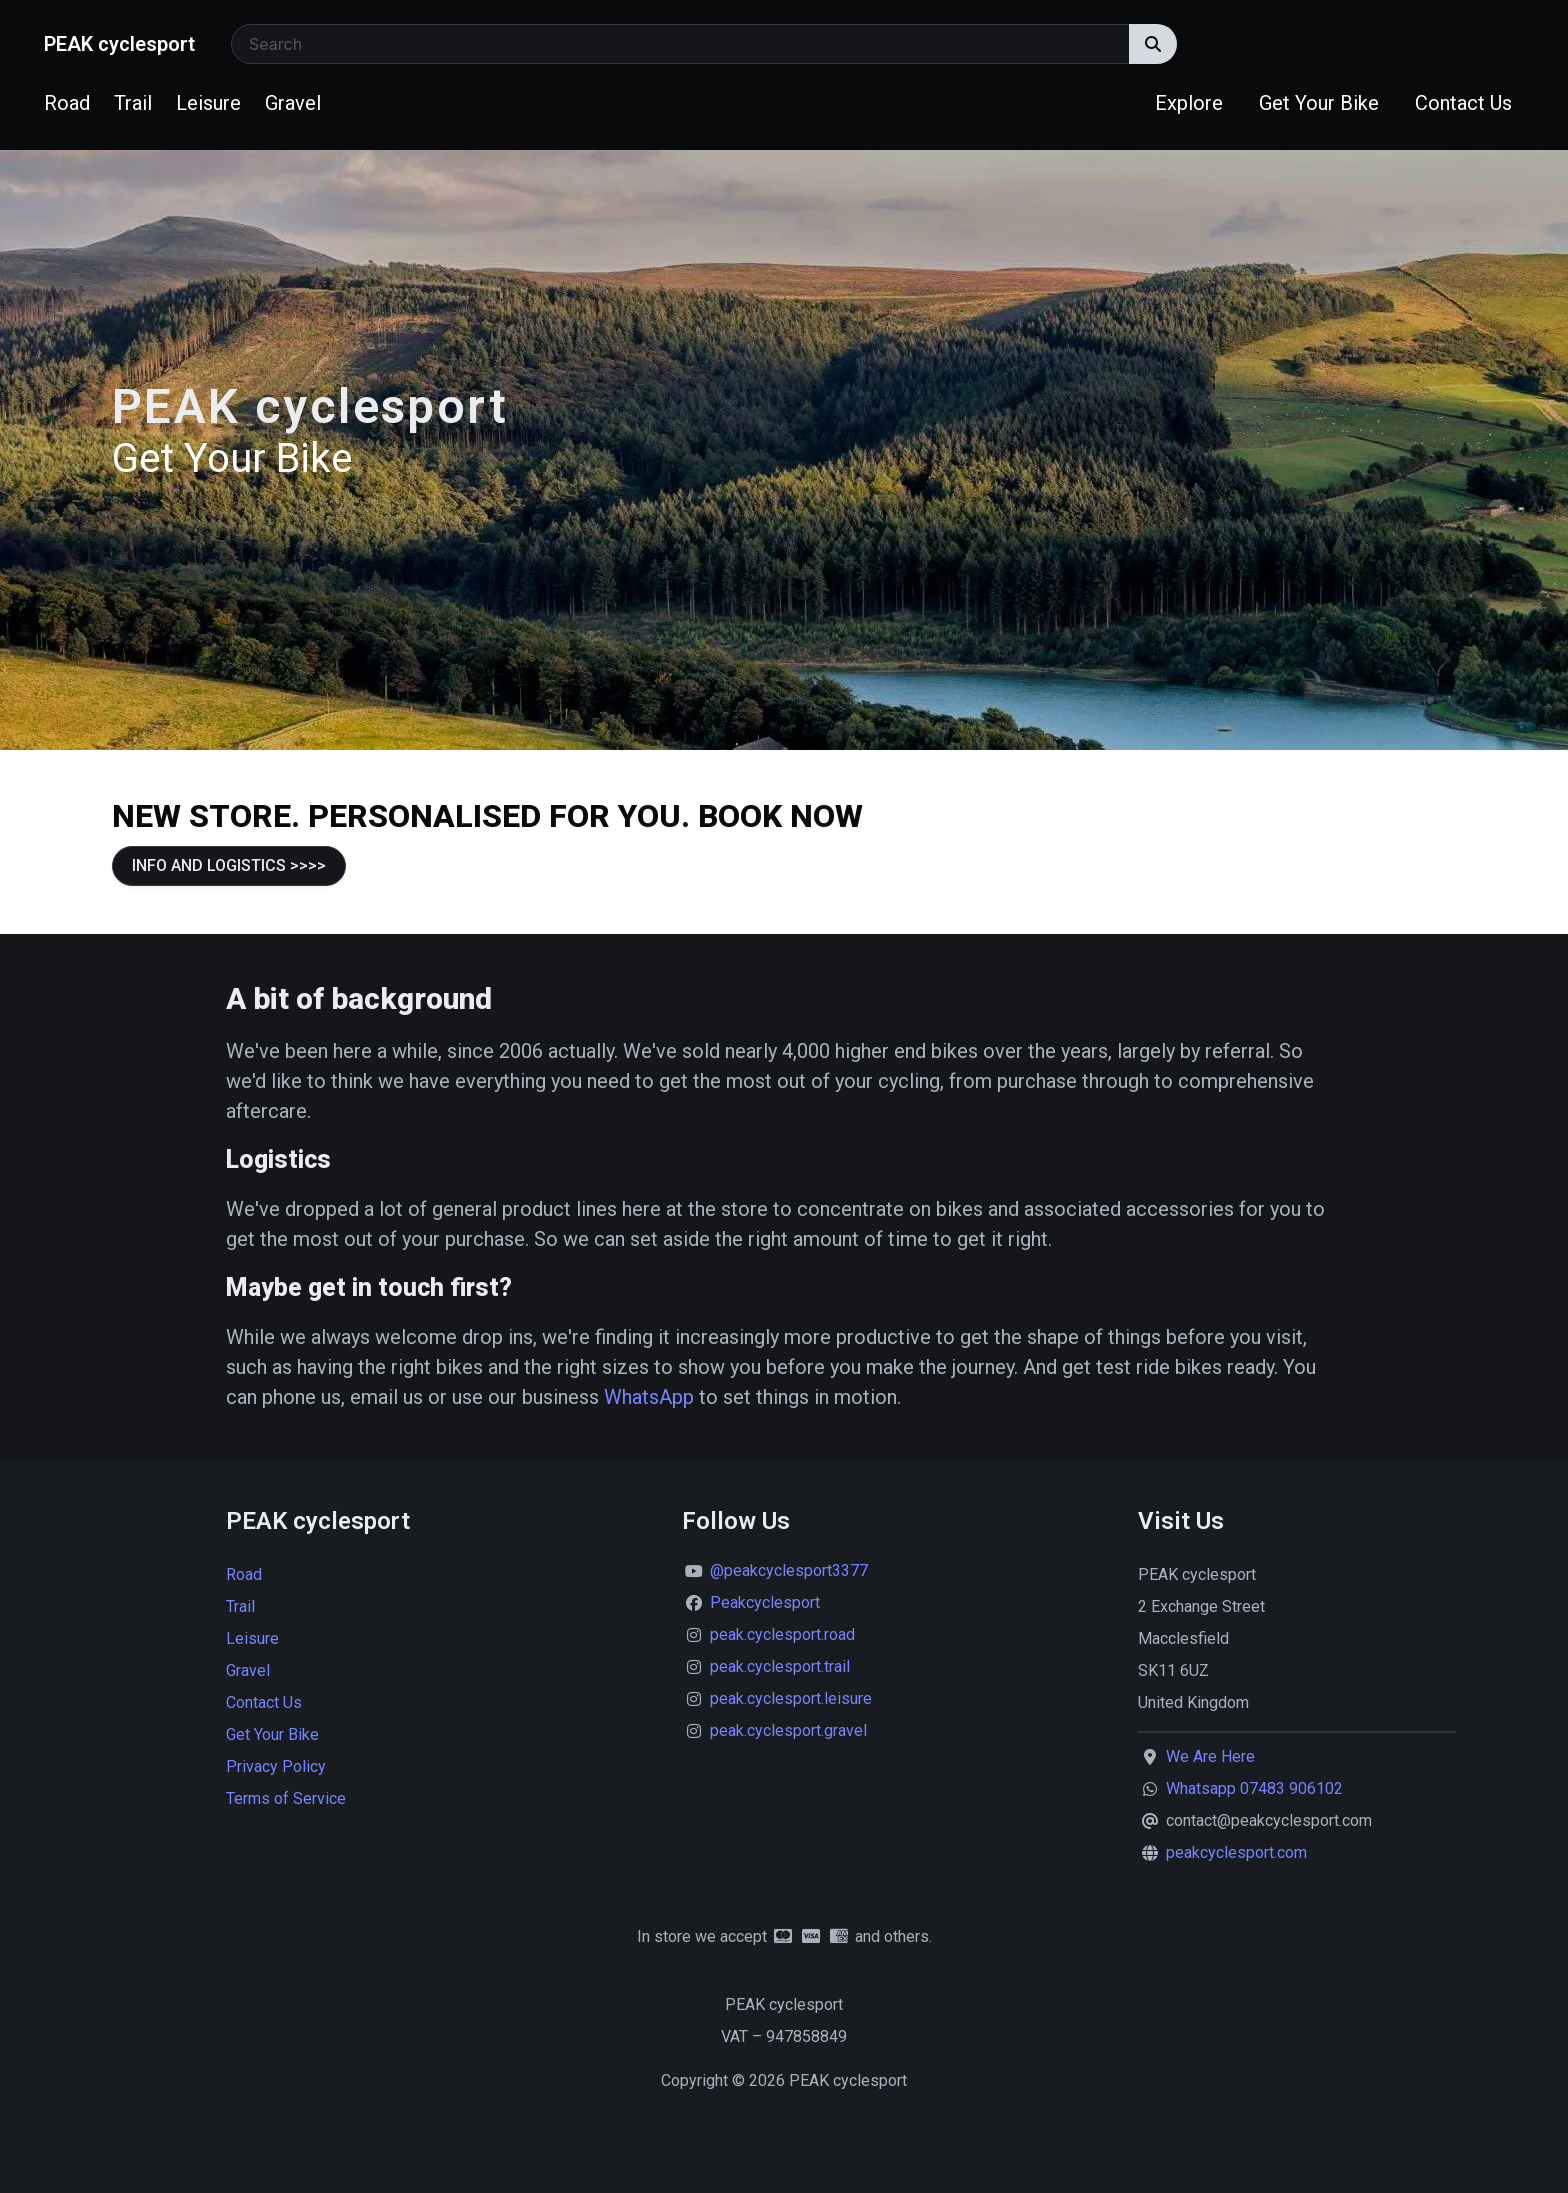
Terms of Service (286, 1798)
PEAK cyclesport (119, 44)
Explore (1189, 103)
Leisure (208, 103)
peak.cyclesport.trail (780, 1666)
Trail (133, 103)
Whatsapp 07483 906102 (1254, 1788)
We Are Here (1210, 1756)
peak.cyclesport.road (782, 1634)
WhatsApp (649, 1397)
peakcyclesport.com (1236, 1852)
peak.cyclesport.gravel (788, 1730)
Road (67, 103)
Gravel (293, 103)
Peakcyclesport (765, 1602)
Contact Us (1463, 103)
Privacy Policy (276, 1766)
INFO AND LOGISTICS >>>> (229, 865)
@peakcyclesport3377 (789, 1570)
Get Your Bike (1319, 103)
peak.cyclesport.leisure (791, 1698)
